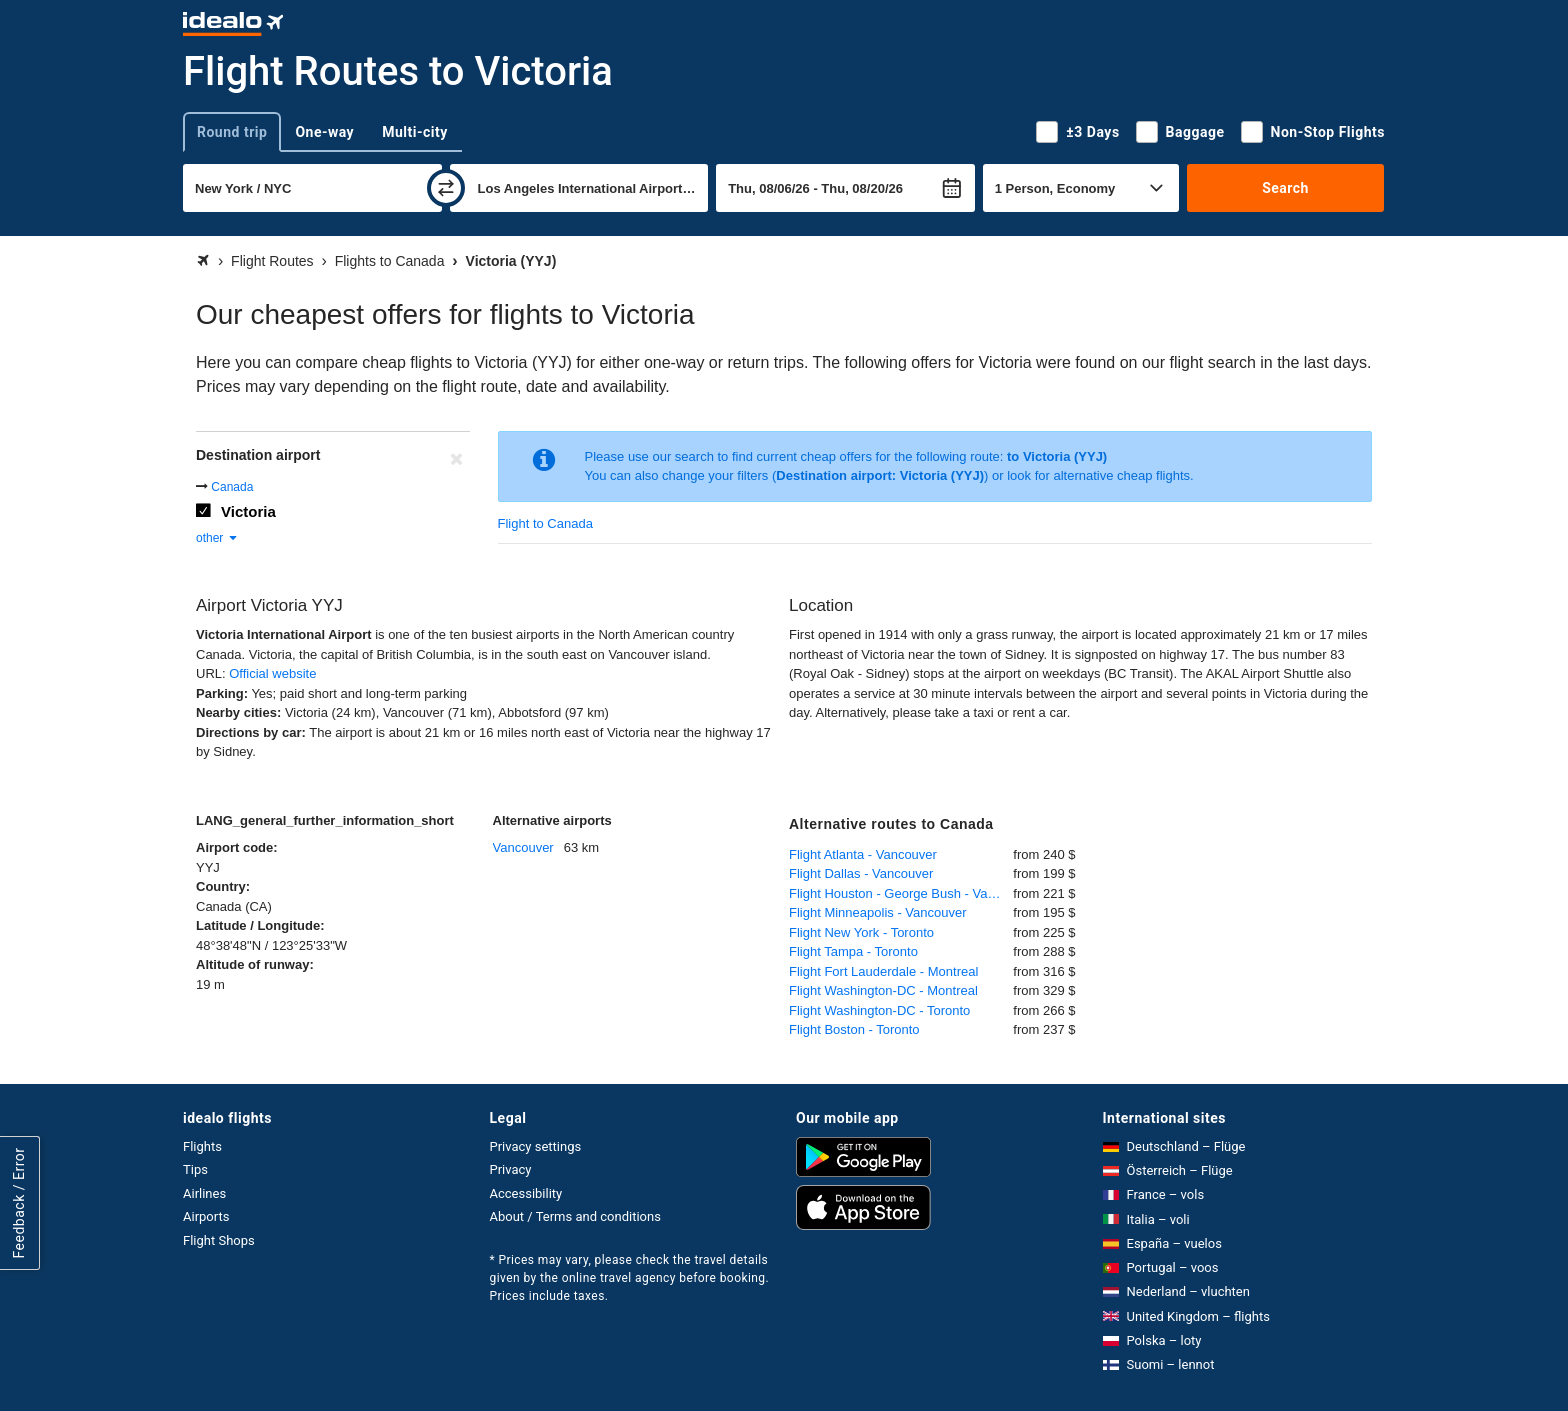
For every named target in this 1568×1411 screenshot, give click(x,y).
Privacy (511, 1169)
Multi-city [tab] (415, 132)
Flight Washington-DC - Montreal (883, 990)
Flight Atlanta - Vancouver (863, 854)
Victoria (248, 511)
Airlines (204, 1193)
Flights (202, 1146)
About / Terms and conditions (575, 1216)
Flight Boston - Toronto (854, 1029)
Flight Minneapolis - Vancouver (878, 912)
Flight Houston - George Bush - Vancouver (901, 893)
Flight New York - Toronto (861, 932)
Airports (206, 1216)
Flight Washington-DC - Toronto (879, 1010)
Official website (272, 673)
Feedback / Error (19, 1202)
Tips (195, 1169)
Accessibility (526, 1193)
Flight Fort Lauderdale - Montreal (883, 971)
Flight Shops (219, 1240)
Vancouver (523, 847)
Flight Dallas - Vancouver (861, 873)
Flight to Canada (545, 523)
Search (1285, 188)
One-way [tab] (324, 132)
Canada (232, 487)
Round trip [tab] (232, 132)
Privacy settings (536, 1146)
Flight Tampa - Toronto (853, 951)
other (217, 538)
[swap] (446, 188)
